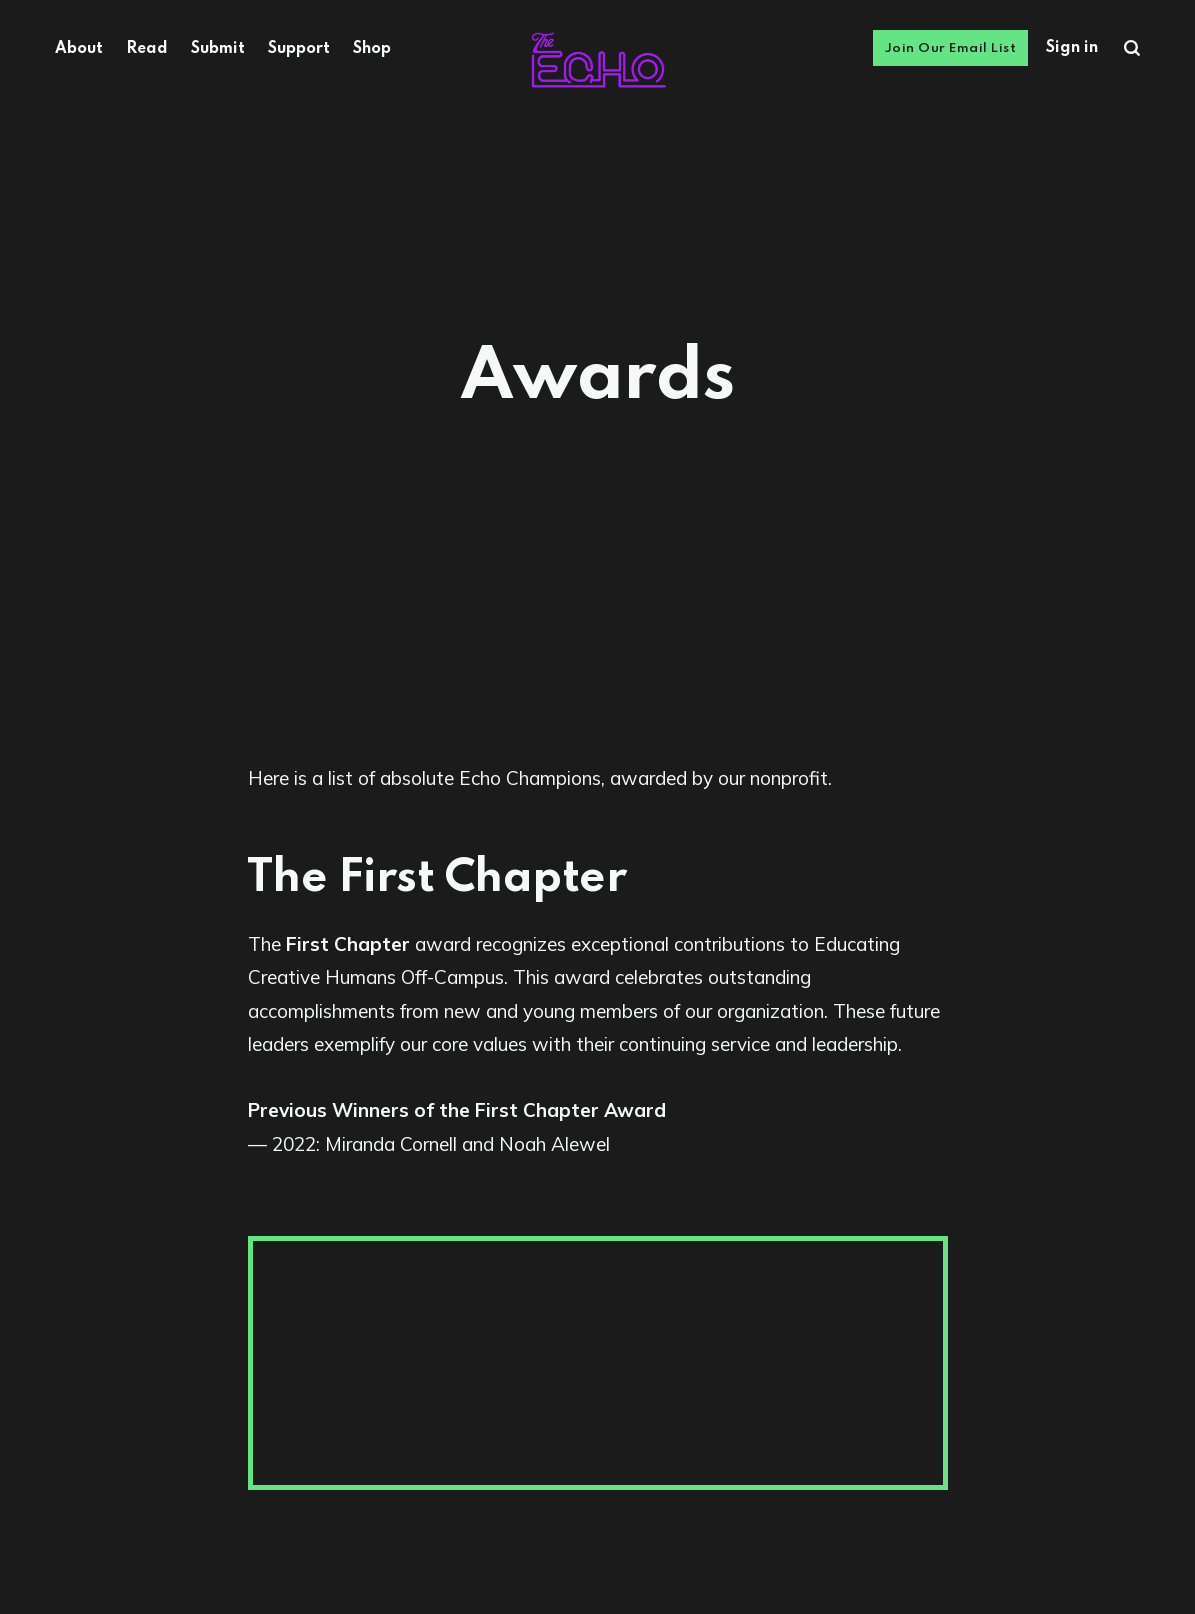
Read (147, 49)
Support (299, 49)
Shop (372, 49)
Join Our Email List (951, 48)
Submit (218, 49)
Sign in (1072, 48)
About (79, 49)
